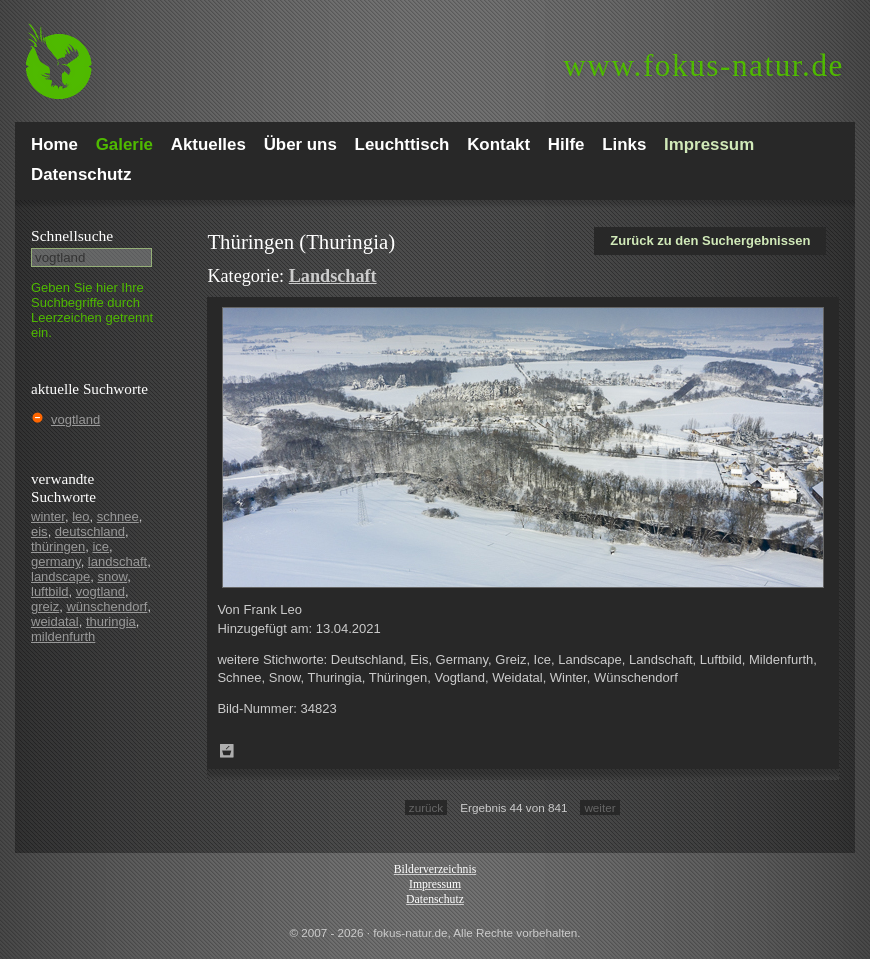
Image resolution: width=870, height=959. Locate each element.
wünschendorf (106, 606)
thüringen (58, 546)
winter (48, 516)
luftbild (50, 591)
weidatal (55, 621)
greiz (45, 606)
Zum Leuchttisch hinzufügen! (227, 751)
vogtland (75, 419)
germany (56, 561)
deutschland (90, 531)
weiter (599, 807)
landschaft (117, 561)
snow (113, 576)
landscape (60, 576)
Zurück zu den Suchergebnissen (710, 240)
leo (80, 516)
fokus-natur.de (703, 65)
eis (39, 531)
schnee (118, 516)
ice (100, 546)
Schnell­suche (72, 235)
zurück (426, 807)
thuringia (111, 621)
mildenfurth (63, 636)
